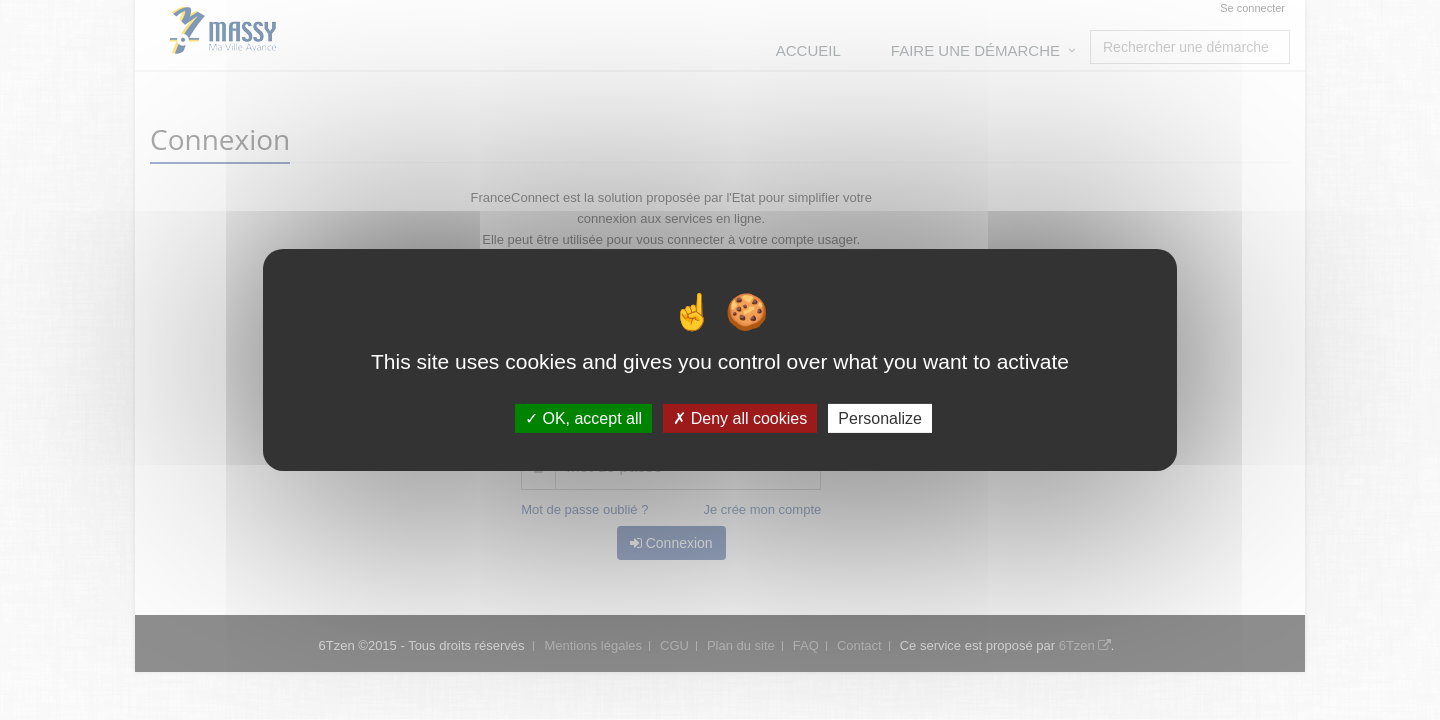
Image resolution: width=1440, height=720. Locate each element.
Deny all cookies (740, 418)
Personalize (880, 418)
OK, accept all (583, 418)
